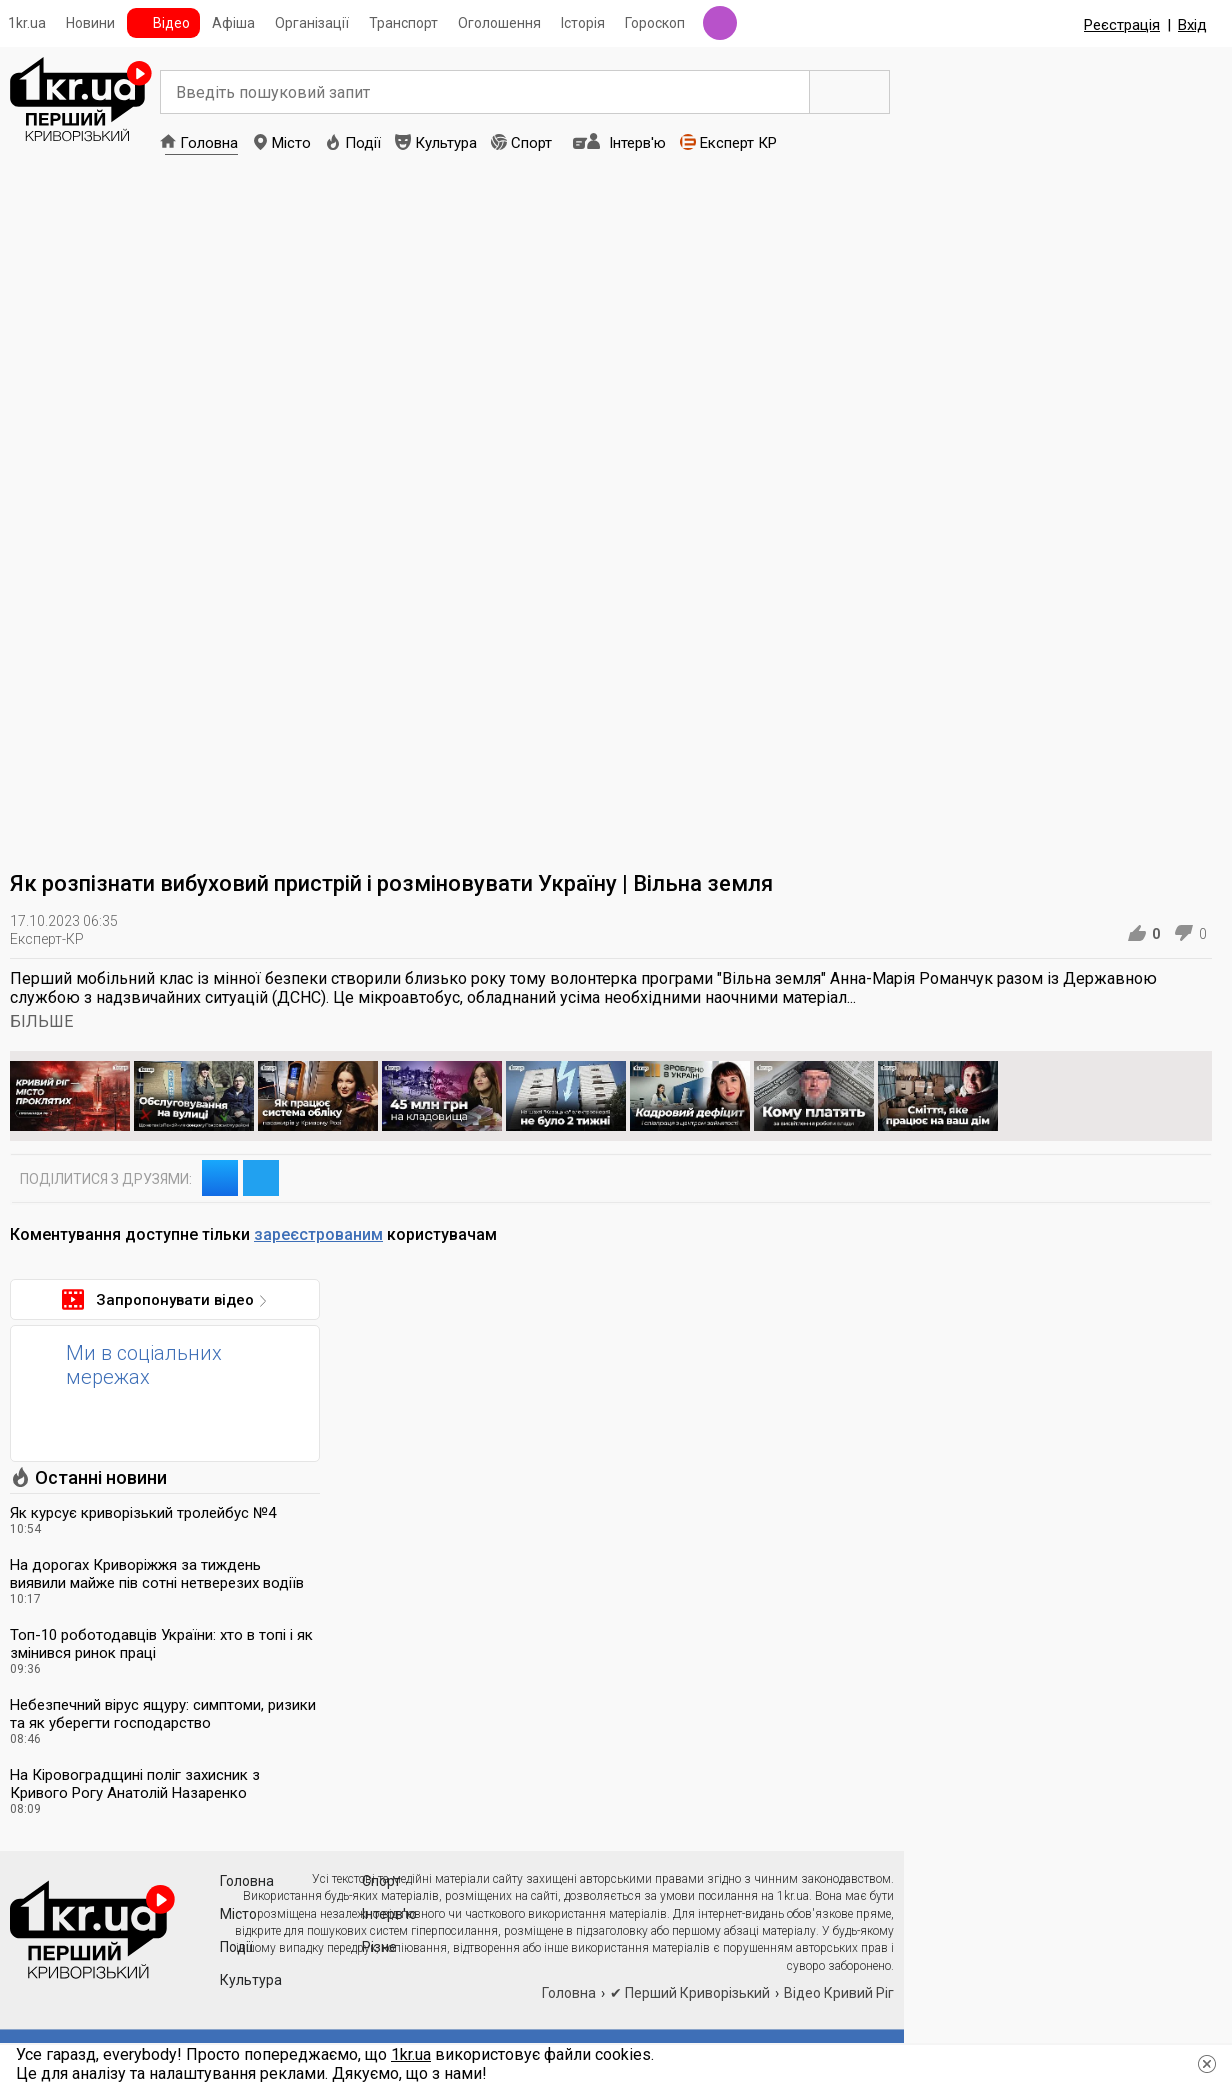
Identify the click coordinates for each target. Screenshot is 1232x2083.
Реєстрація (1122, 25)
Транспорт (403, 23)
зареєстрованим (318, 1234)
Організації (312, 23)
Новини (90, 23)
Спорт (531, 143)
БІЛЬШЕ (41, 1021)
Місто (291, 143)
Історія (583, 23)
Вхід (1192, 25)
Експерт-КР (47, 939)
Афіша (233, 23)
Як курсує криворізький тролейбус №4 (143, 1513)
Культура (446, 143)
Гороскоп (655, 23)
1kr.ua (27, 23)
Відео (171, 23)
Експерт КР (738, 143)
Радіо (720, 23)
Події (363, 143)
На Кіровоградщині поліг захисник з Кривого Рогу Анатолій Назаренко (135, 1784)
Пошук (850, 92)
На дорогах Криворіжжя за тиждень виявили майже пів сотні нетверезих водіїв (157, 1574)
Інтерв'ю (637, 143)
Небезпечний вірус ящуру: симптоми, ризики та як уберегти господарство (163, 1714)
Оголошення (499, 23)
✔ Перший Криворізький (690, 1993)
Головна (209, 143)
